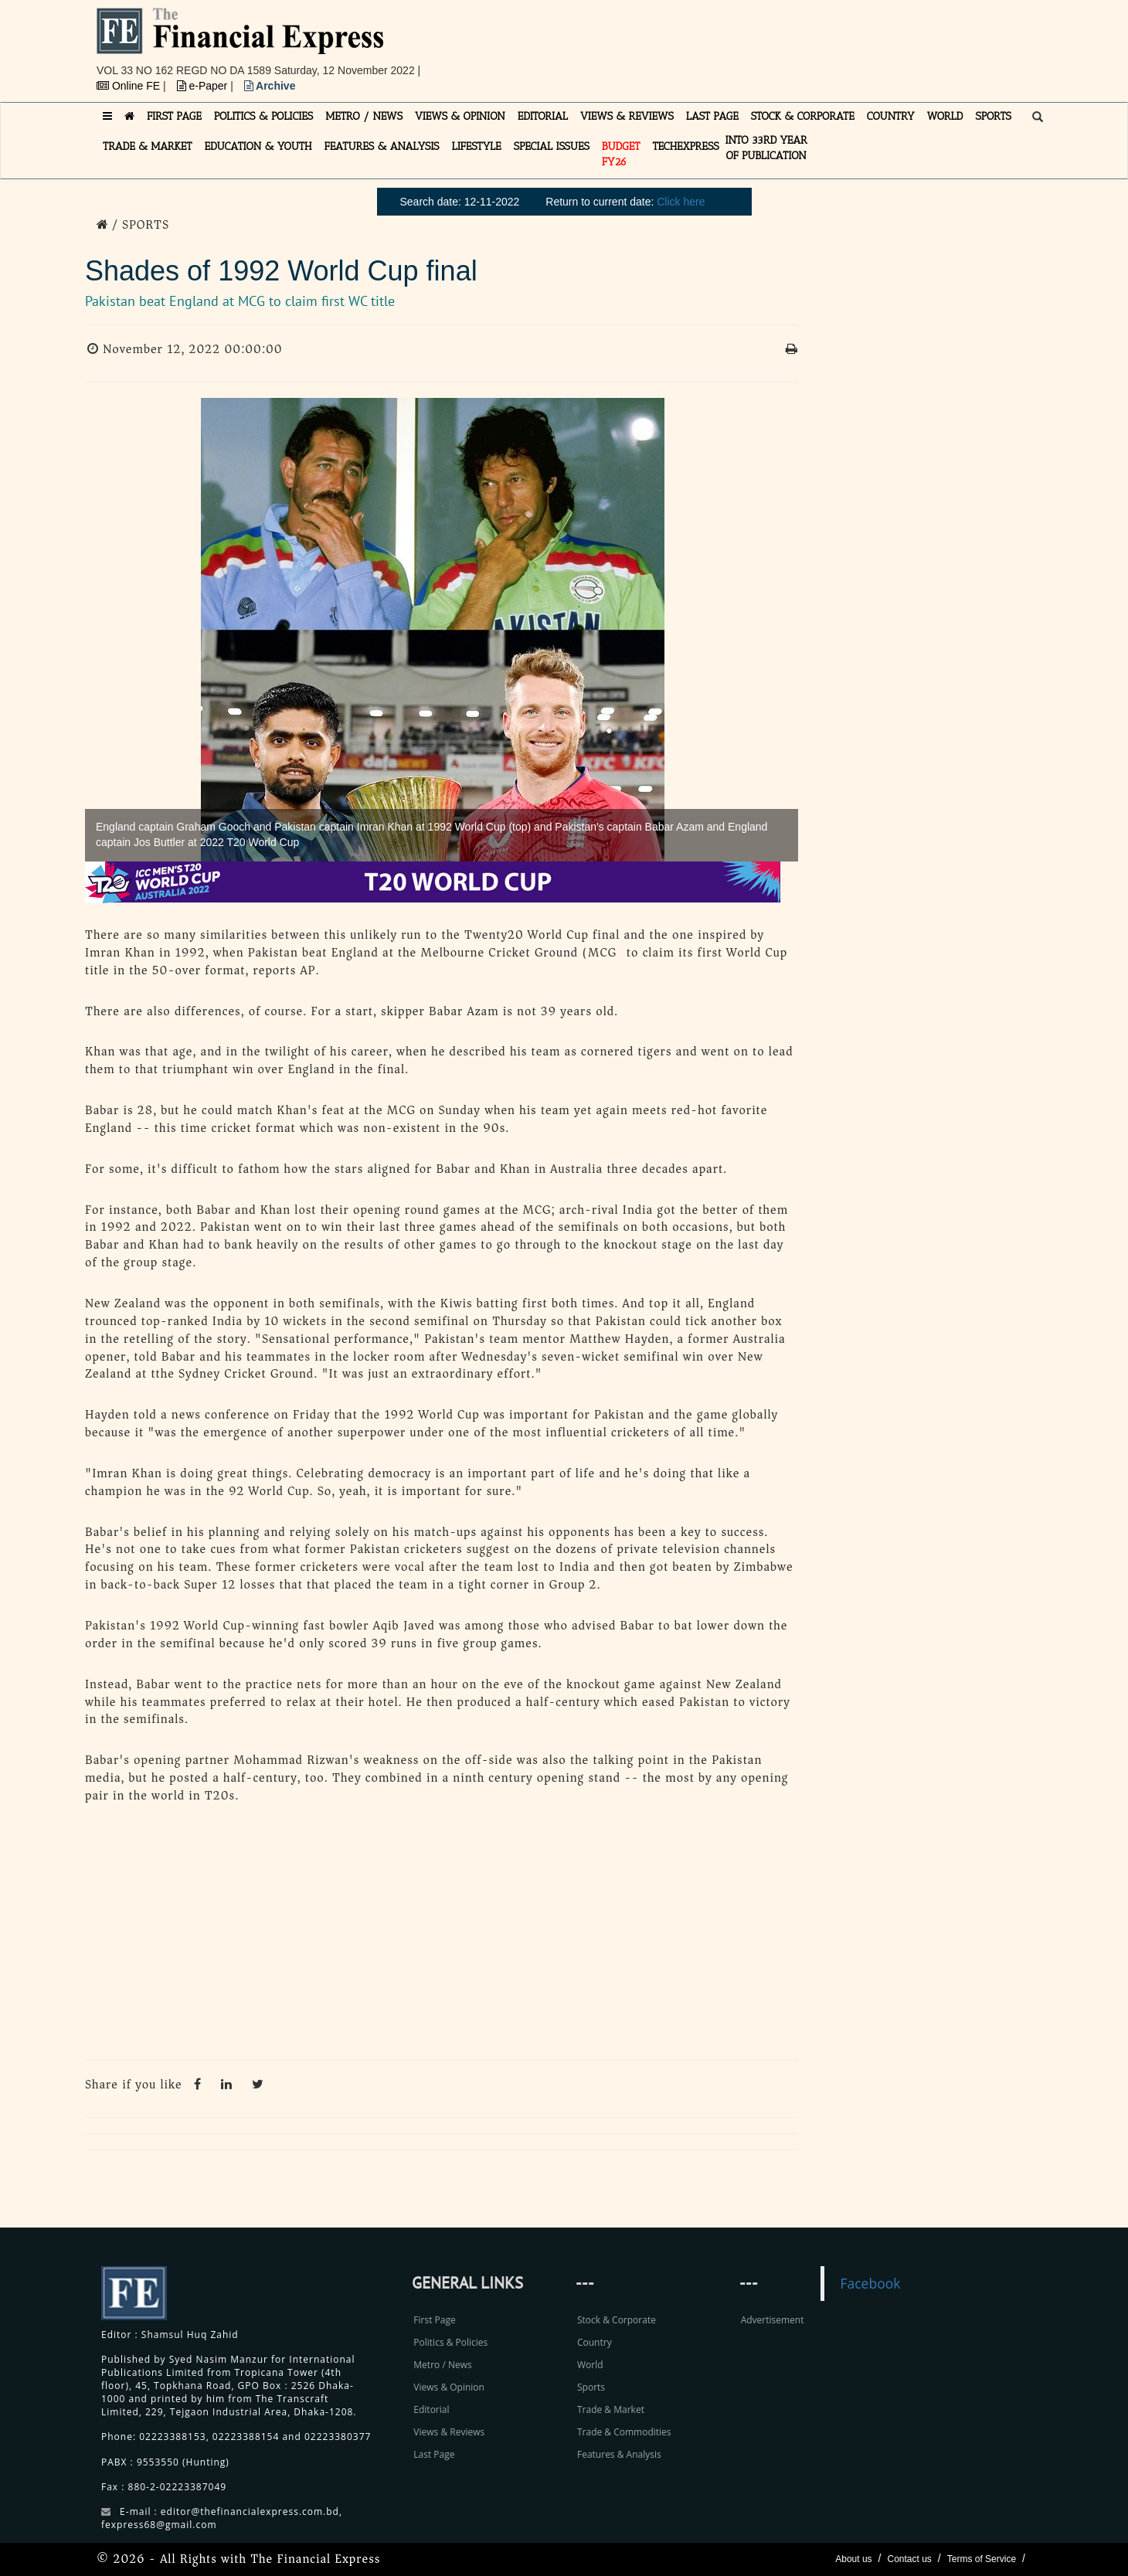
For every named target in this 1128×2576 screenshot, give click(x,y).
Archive (270, 86)
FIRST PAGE (174, 116)
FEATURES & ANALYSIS (382, 146)
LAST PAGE (712, 116)
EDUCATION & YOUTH (258, 146)
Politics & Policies (450, 2342)
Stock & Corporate (616, 2319)
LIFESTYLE (476, 146)
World (590, 2364)
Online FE (130, 86)
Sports (591, 2387)
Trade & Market (610, 2409)
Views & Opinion (448, 2387)
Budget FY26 (621, 154)
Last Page (433, 2454)
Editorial (431, 2409)
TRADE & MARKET (147, 146)
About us (853, 2559)
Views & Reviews (448, 2431)
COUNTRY (891, 116)
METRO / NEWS (364, 116)
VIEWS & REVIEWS (627, 116)
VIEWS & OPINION (460, 116)
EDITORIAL (543, 116)
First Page (434, 2319)
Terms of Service (981, 2559)
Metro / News (442, 2364)
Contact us (909, 2559)
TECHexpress (685, 146)
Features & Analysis (619, 2454)
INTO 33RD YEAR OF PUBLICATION (766, 148)
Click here (681, 201)
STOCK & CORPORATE (802, 116)
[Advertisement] (777, 42)
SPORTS (993, 116)
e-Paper (204, 86)
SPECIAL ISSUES (551, 146)
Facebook (870, 2283)
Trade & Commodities (624, 2431)
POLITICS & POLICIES (264, 116)
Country (594, 2342)
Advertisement (772, 2319)
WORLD (945, 116)
